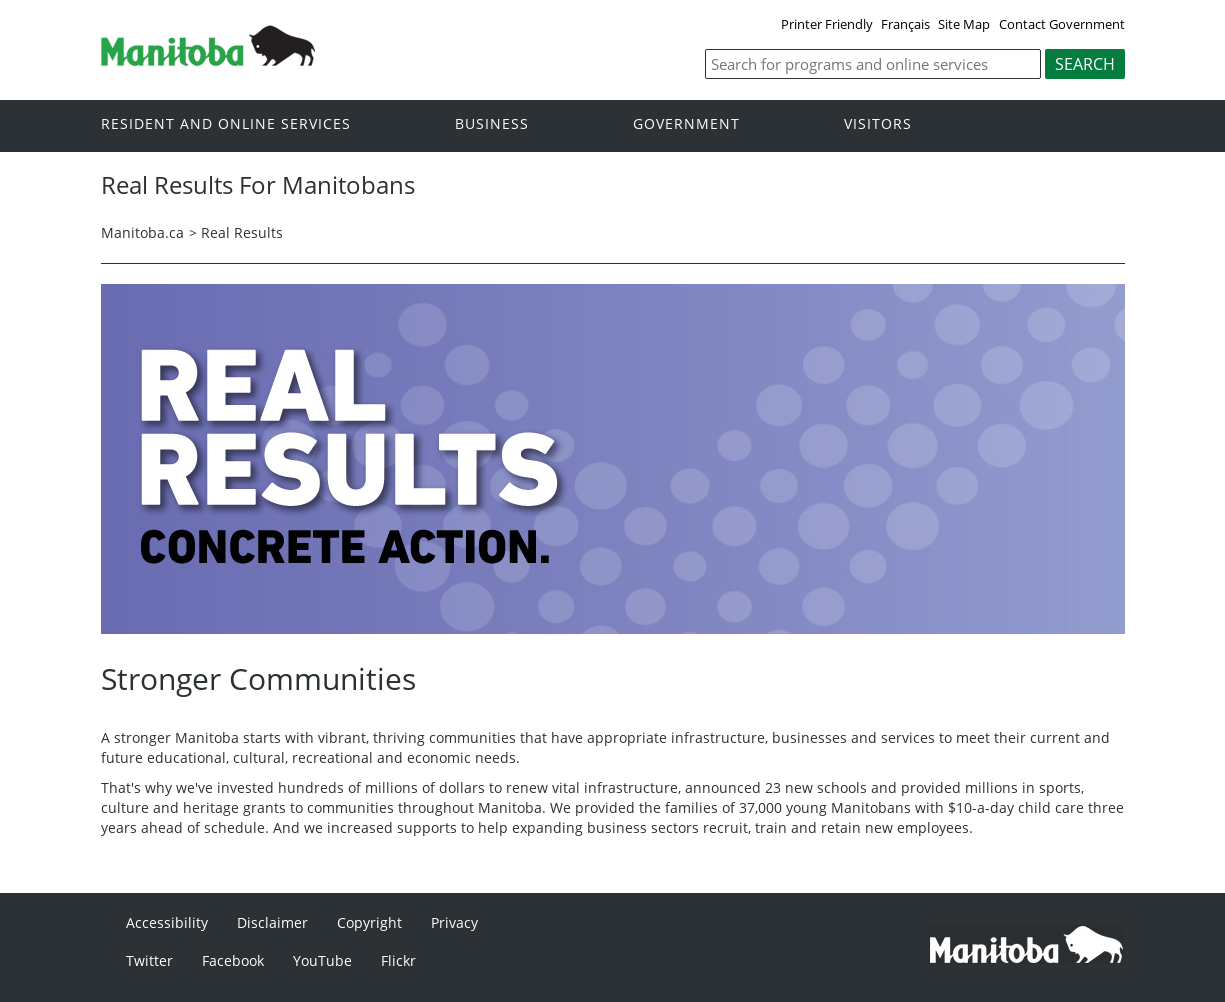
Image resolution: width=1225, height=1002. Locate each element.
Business (492, 124)
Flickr (398, 960)
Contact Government (1062, 24)
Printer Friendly (827, 24)
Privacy (454, 922)
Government (686, 124)
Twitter (149, 960)
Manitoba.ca (142, 232)
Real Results (242, 232)
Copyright (369, 922)
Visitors (878, 124)
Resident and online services (226, 124)
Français (905, 24)
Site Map (964, 24)
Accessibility (167, 922)
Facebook (233, 960)
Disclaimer (272, 922)
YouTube (322, 960)
